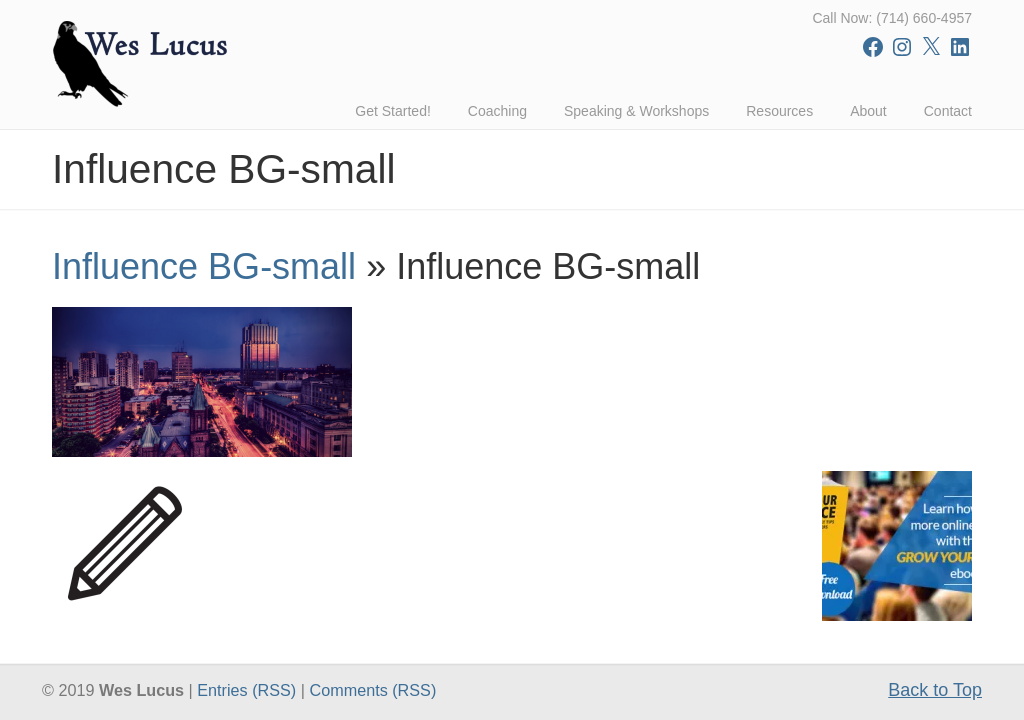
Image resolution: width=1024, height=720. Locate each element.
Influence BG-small (204, 266)
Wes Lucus (141, 59)
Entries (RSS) (246, 690)
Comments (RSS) (372, 690)
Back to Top (935, 690)
